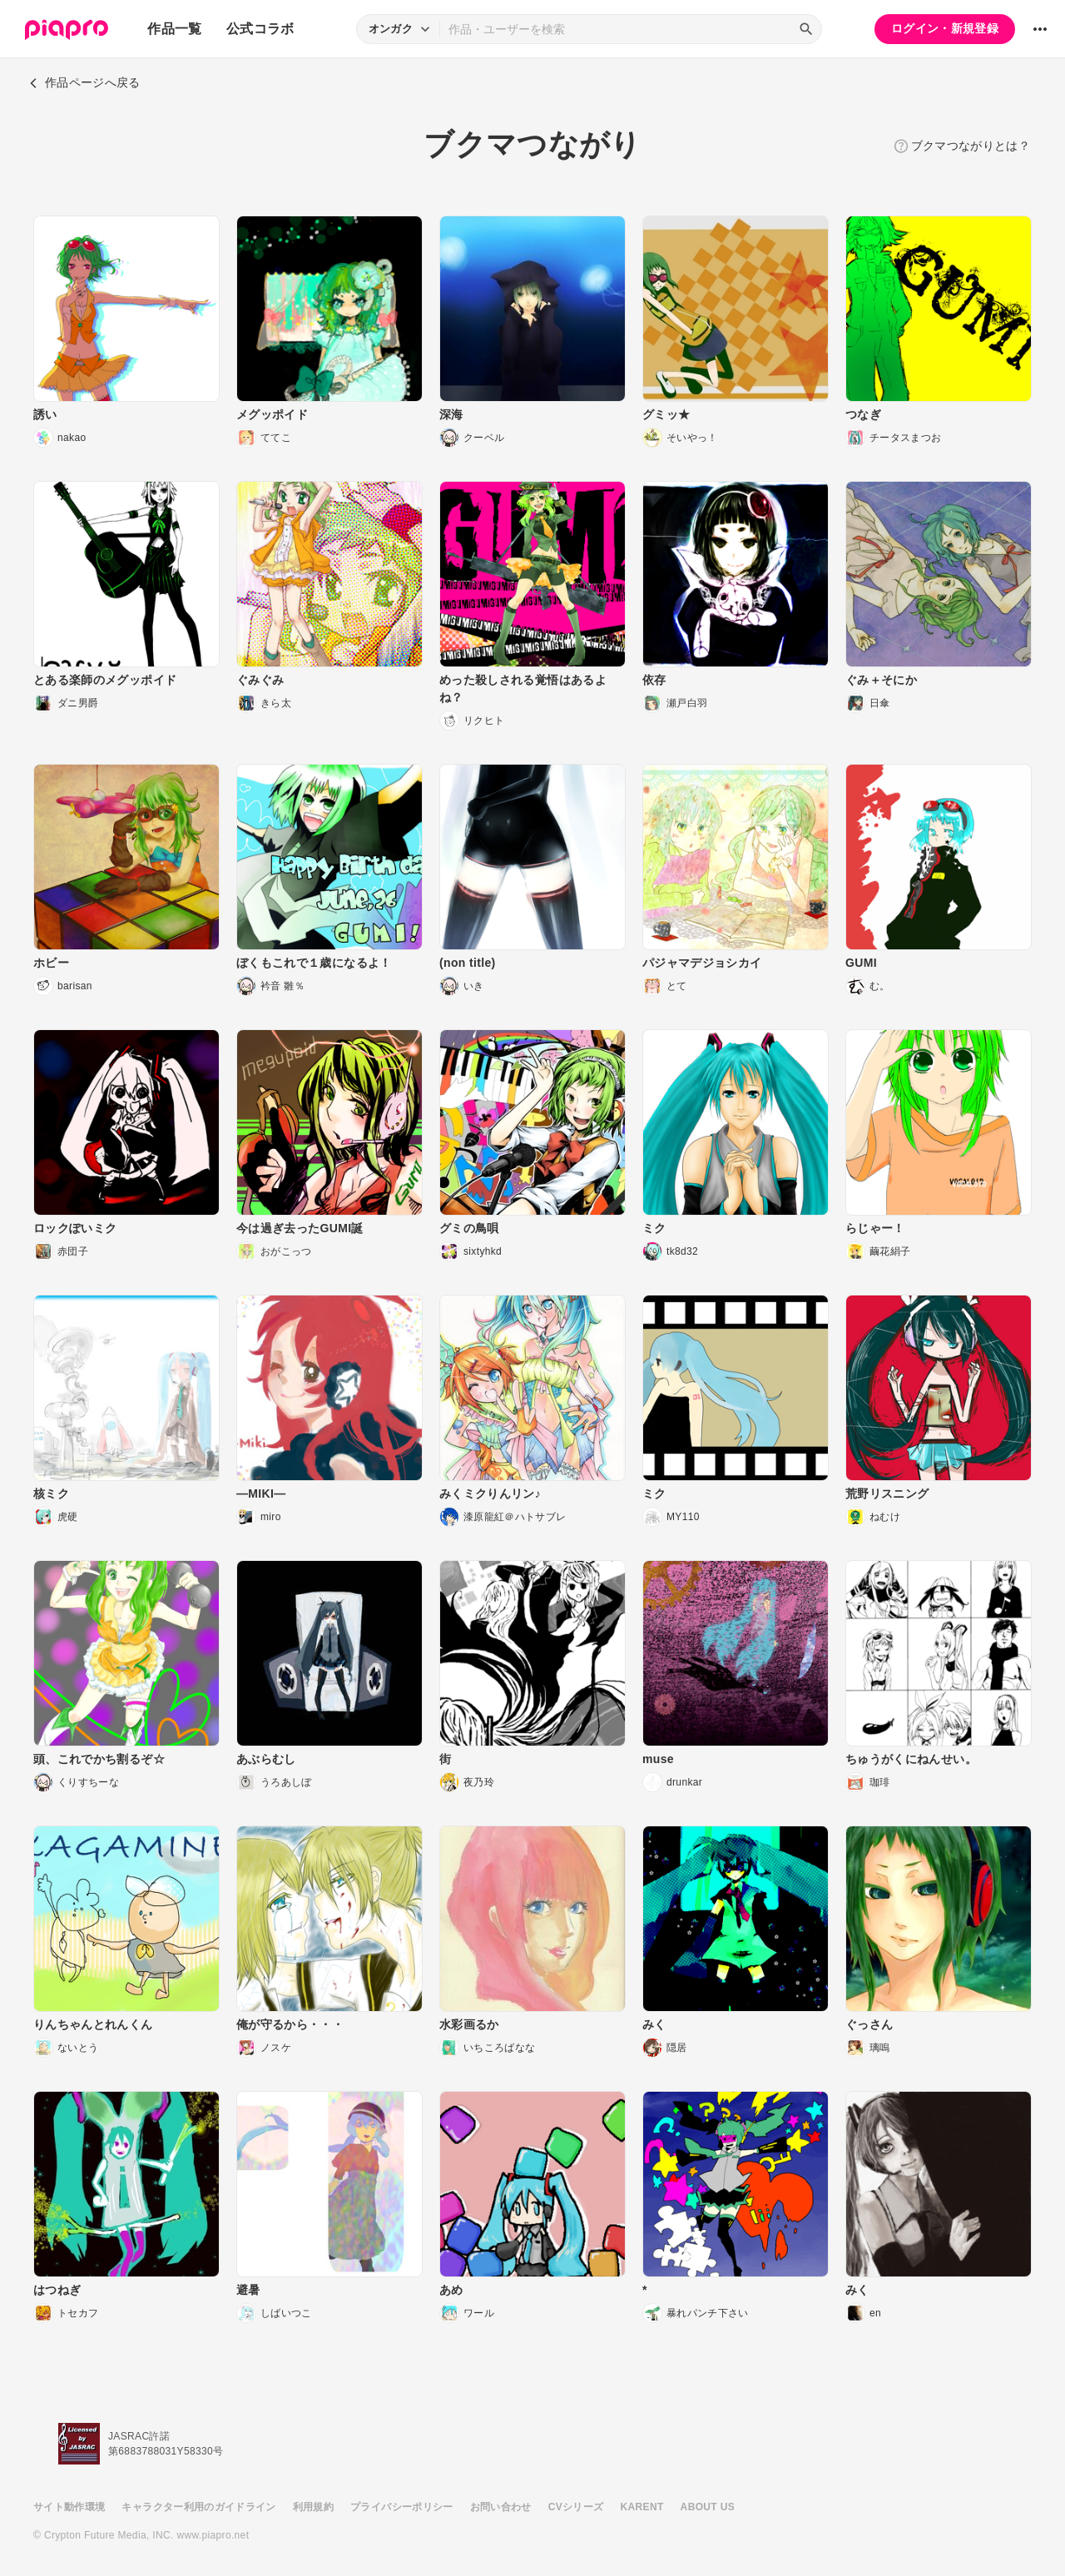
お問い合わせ (501, 2507)
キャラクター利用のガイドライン (198, 2507)
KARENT (642, 2507)
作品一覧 (174, 29)
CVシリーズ (576, 2507)
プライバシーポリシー (401, 2507)
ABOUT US (708, 2507)
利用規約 (313, 2507)
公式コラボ (260, 29)
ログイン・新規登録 (944, 28)
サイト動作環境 (69, 2507)
